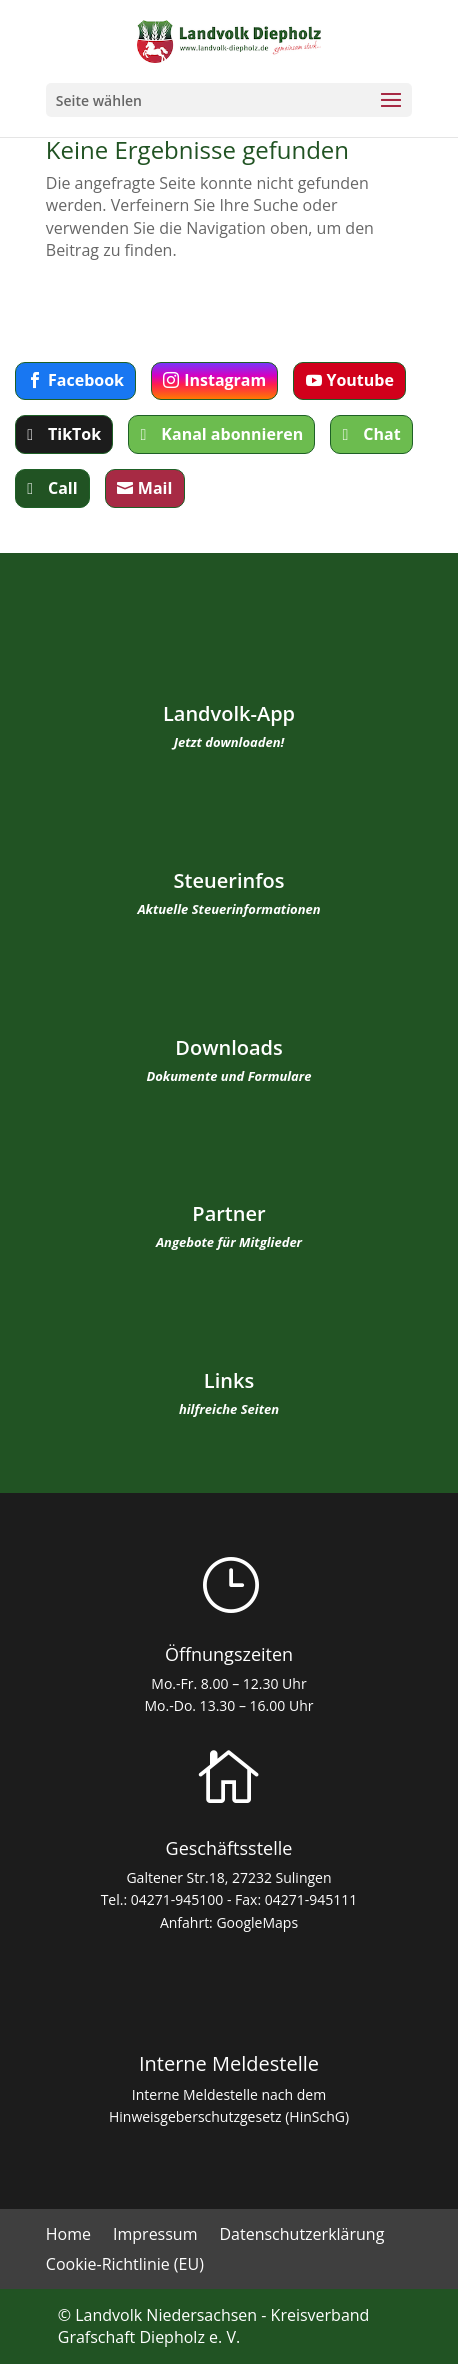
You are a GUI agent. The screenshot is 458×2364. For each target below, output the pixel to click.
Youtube (359, 380)
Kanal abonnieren (232, 434)
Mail (155, 488)
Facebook (86, 380)
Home (68, 2236)
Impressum (155, 2236)
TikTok (74, 434)
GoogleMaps (257, 1922)
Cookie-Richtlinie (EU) (125, 2266)
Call (63, 488)
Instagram (225, 380)
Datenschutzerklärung (301, 2236)
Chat (381, 434)
